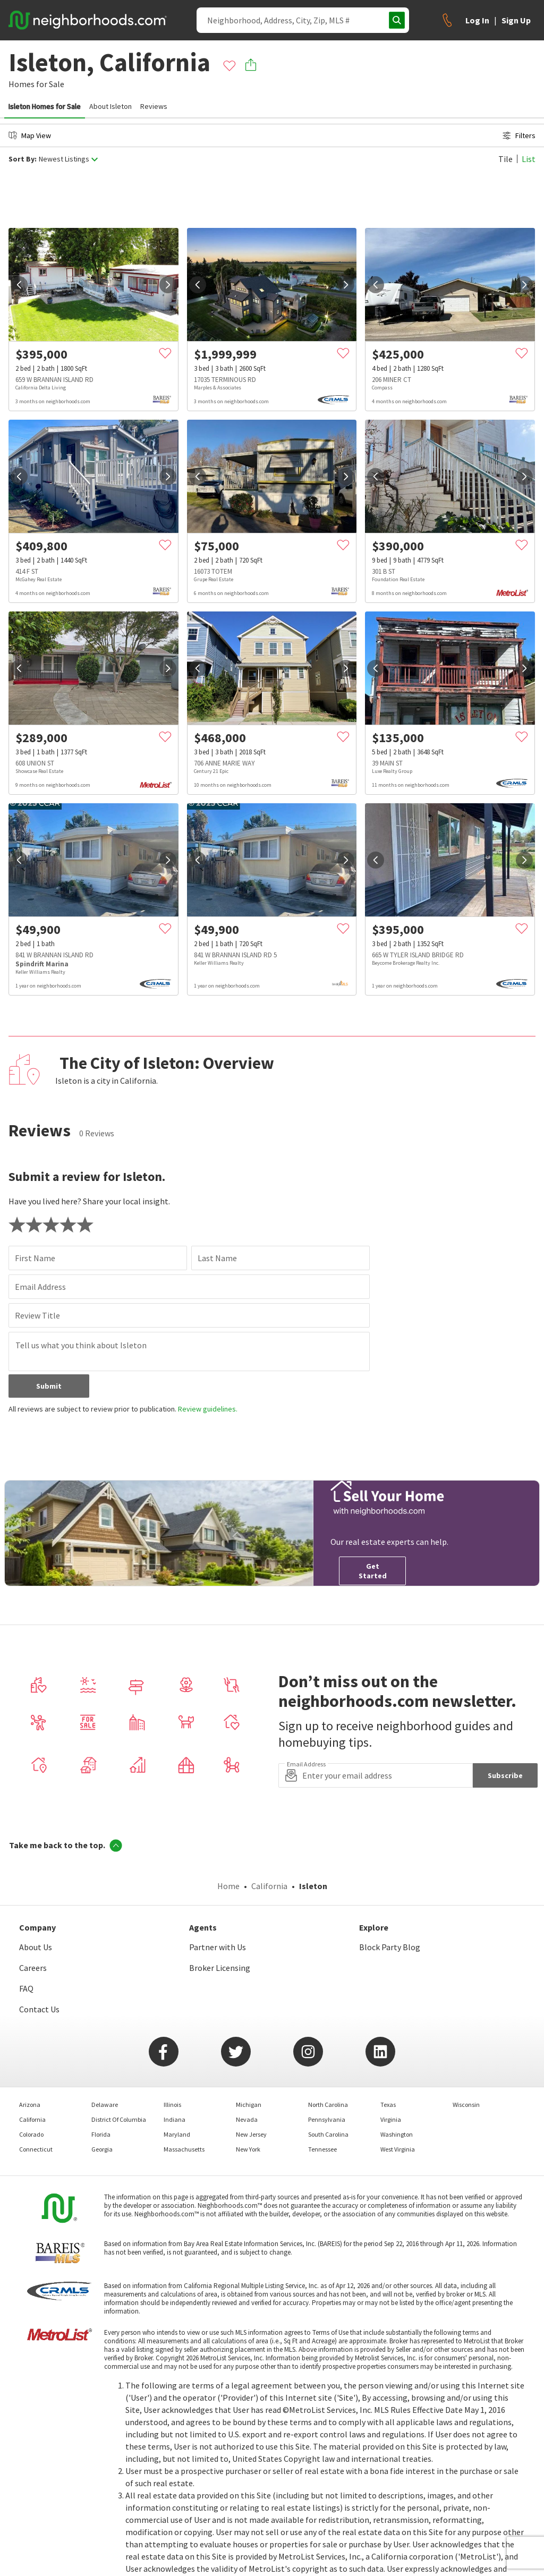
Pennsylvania (326, 2119)
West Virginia (397, 2149)
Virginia (390, 2119)
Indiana (174, 2119)
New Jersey (251, 2134)
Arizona (29, 2105)
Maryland (177, 2134)
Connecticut (36, 2149)
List (529, 159)
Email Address (40, 1286)
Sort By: (22, 159)
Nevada (247, 2119)
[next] (167, 284)
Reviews (153, 106)
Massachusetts (184, 2149)
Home (228, 1886)
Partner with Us (217, 1947)
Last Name (217, 1258)
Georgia (102, 2149)
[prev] (19, 284)
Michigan (248, 2105)
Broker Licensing (219, 1967)
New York (248, 2149)
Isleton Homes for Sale (44, 106)
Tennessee (322, 2149)
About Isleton (110, 106)
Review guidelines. (207, 1409)
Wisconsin (466, 2105)
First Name (35, 1258)
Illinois (172, 2105)
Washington (396, 2134)
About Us (35, 1947)
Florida (100, 2134)
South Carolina (328, 2134)
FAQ (26, 1988)
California (269, 1886)
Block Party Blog (389, 1947)
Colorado (31, 2134)
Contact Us (39, 2009)
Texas (388, 2105)
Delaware (104, 2105)
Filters (519, 135)
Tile (505, 159)
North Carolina (328, 2105)
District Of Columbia (118, 2119)
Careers (33, 1967)
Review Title (37, 1315)
